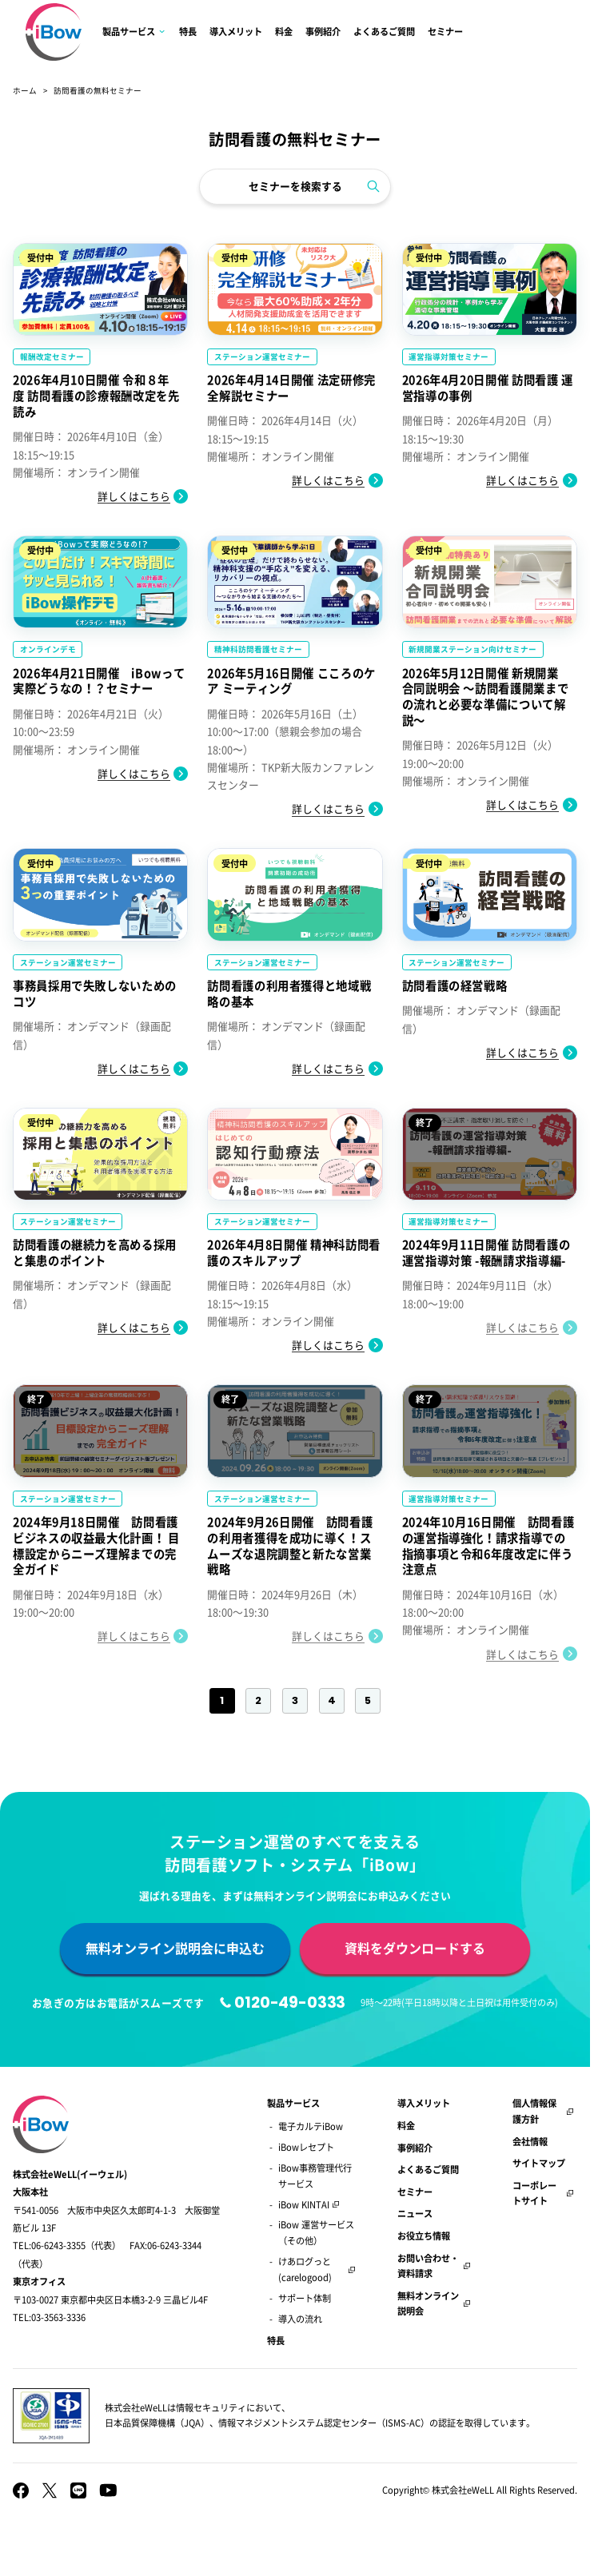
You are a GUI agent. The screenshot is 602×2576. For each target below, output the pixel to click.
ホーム (25, 90)
